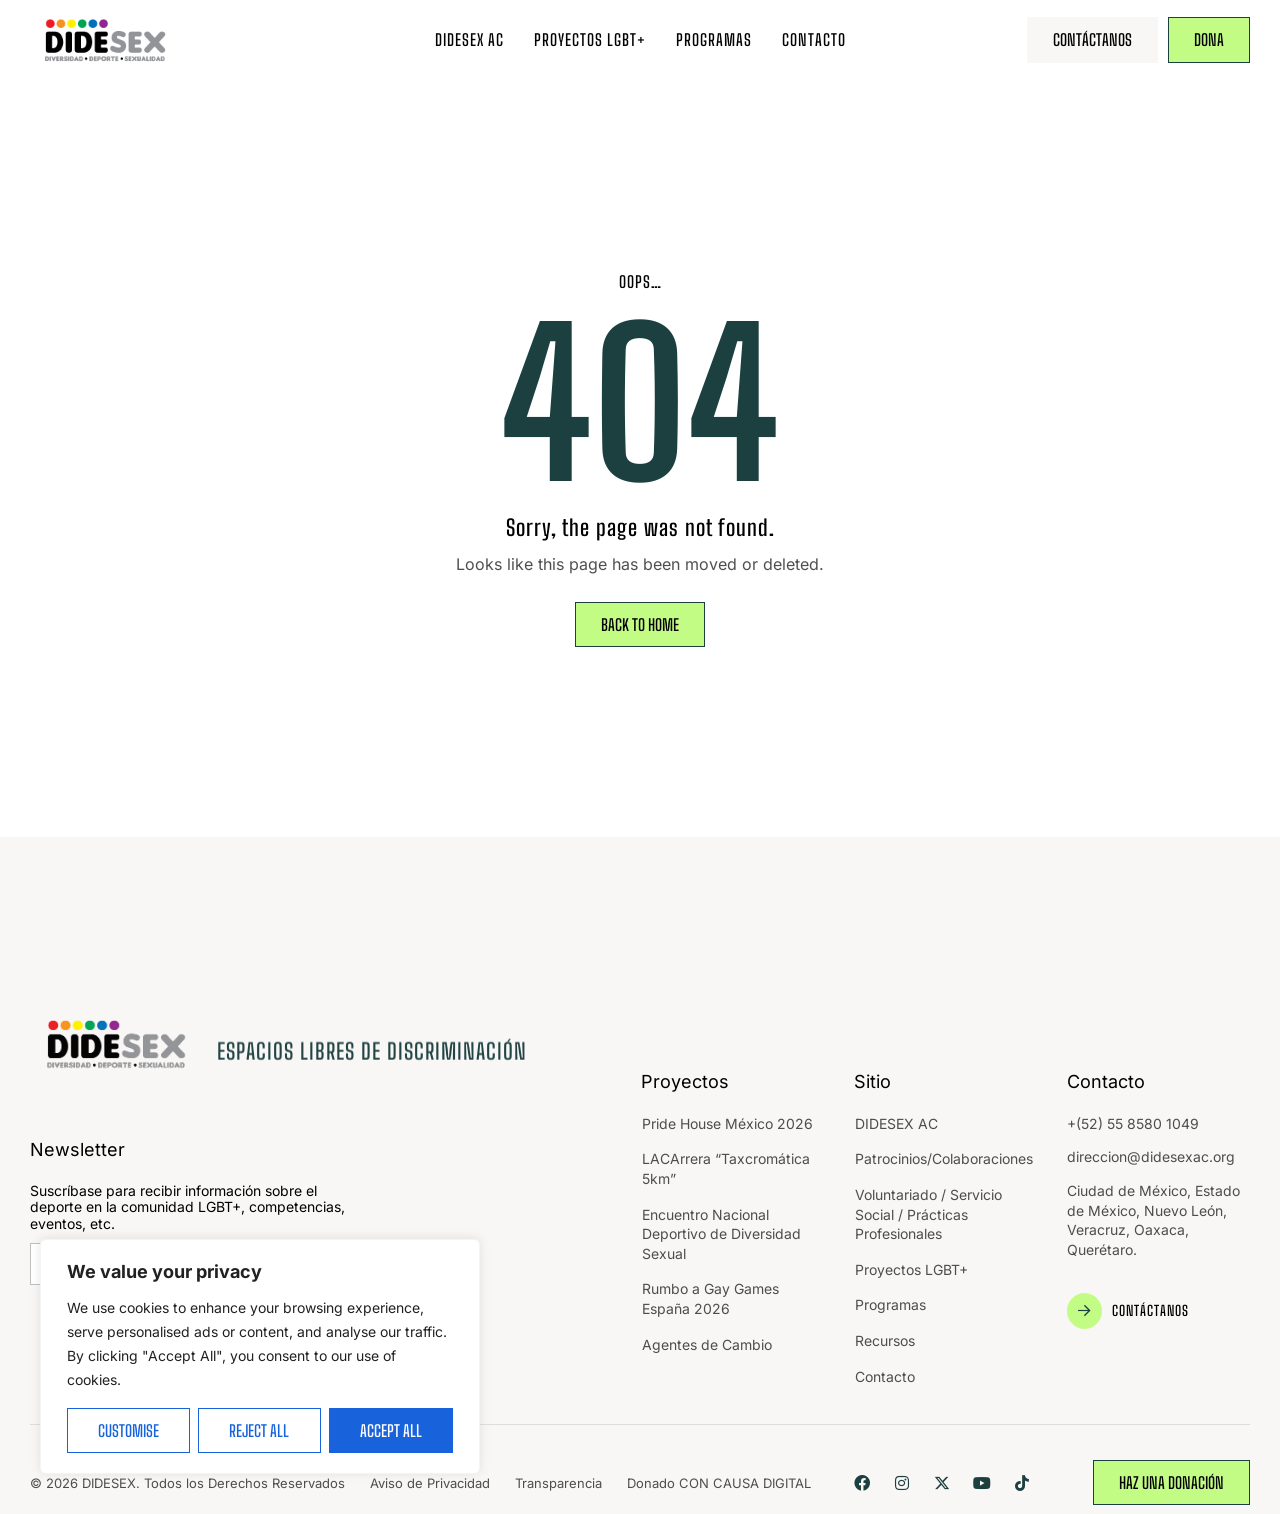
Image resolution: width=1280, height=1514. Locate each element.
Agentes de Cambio (707, 1344)
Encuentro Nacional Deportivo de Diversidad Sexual (721, 1234)
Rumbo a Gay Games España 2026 (710, 1298)
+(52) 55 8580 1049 (1133, 1123)
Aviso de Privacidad (430, 1483)
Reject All (259, 1430)
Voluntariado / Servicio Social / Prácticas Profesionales (928, 1214)
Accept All (391, 1430)
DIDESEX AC (469, 39)
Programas (714, 39)
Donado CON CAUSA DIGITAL (719, 1483)
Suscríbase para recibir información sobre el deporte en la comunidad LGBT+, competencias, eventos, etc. (187, 1208)
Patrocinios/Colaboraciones (944, 1158)
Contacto (814, 39)
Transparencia (558, 1483)
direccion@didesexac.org (1151, 1156)
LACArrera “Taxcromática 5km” (726, 1168)
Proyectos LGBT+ (590, 39)
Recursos (885, 1340)
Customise (128, 1430)
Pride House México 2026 (727, 1123)
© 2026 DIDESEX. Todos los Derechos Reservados (187, 1483)
